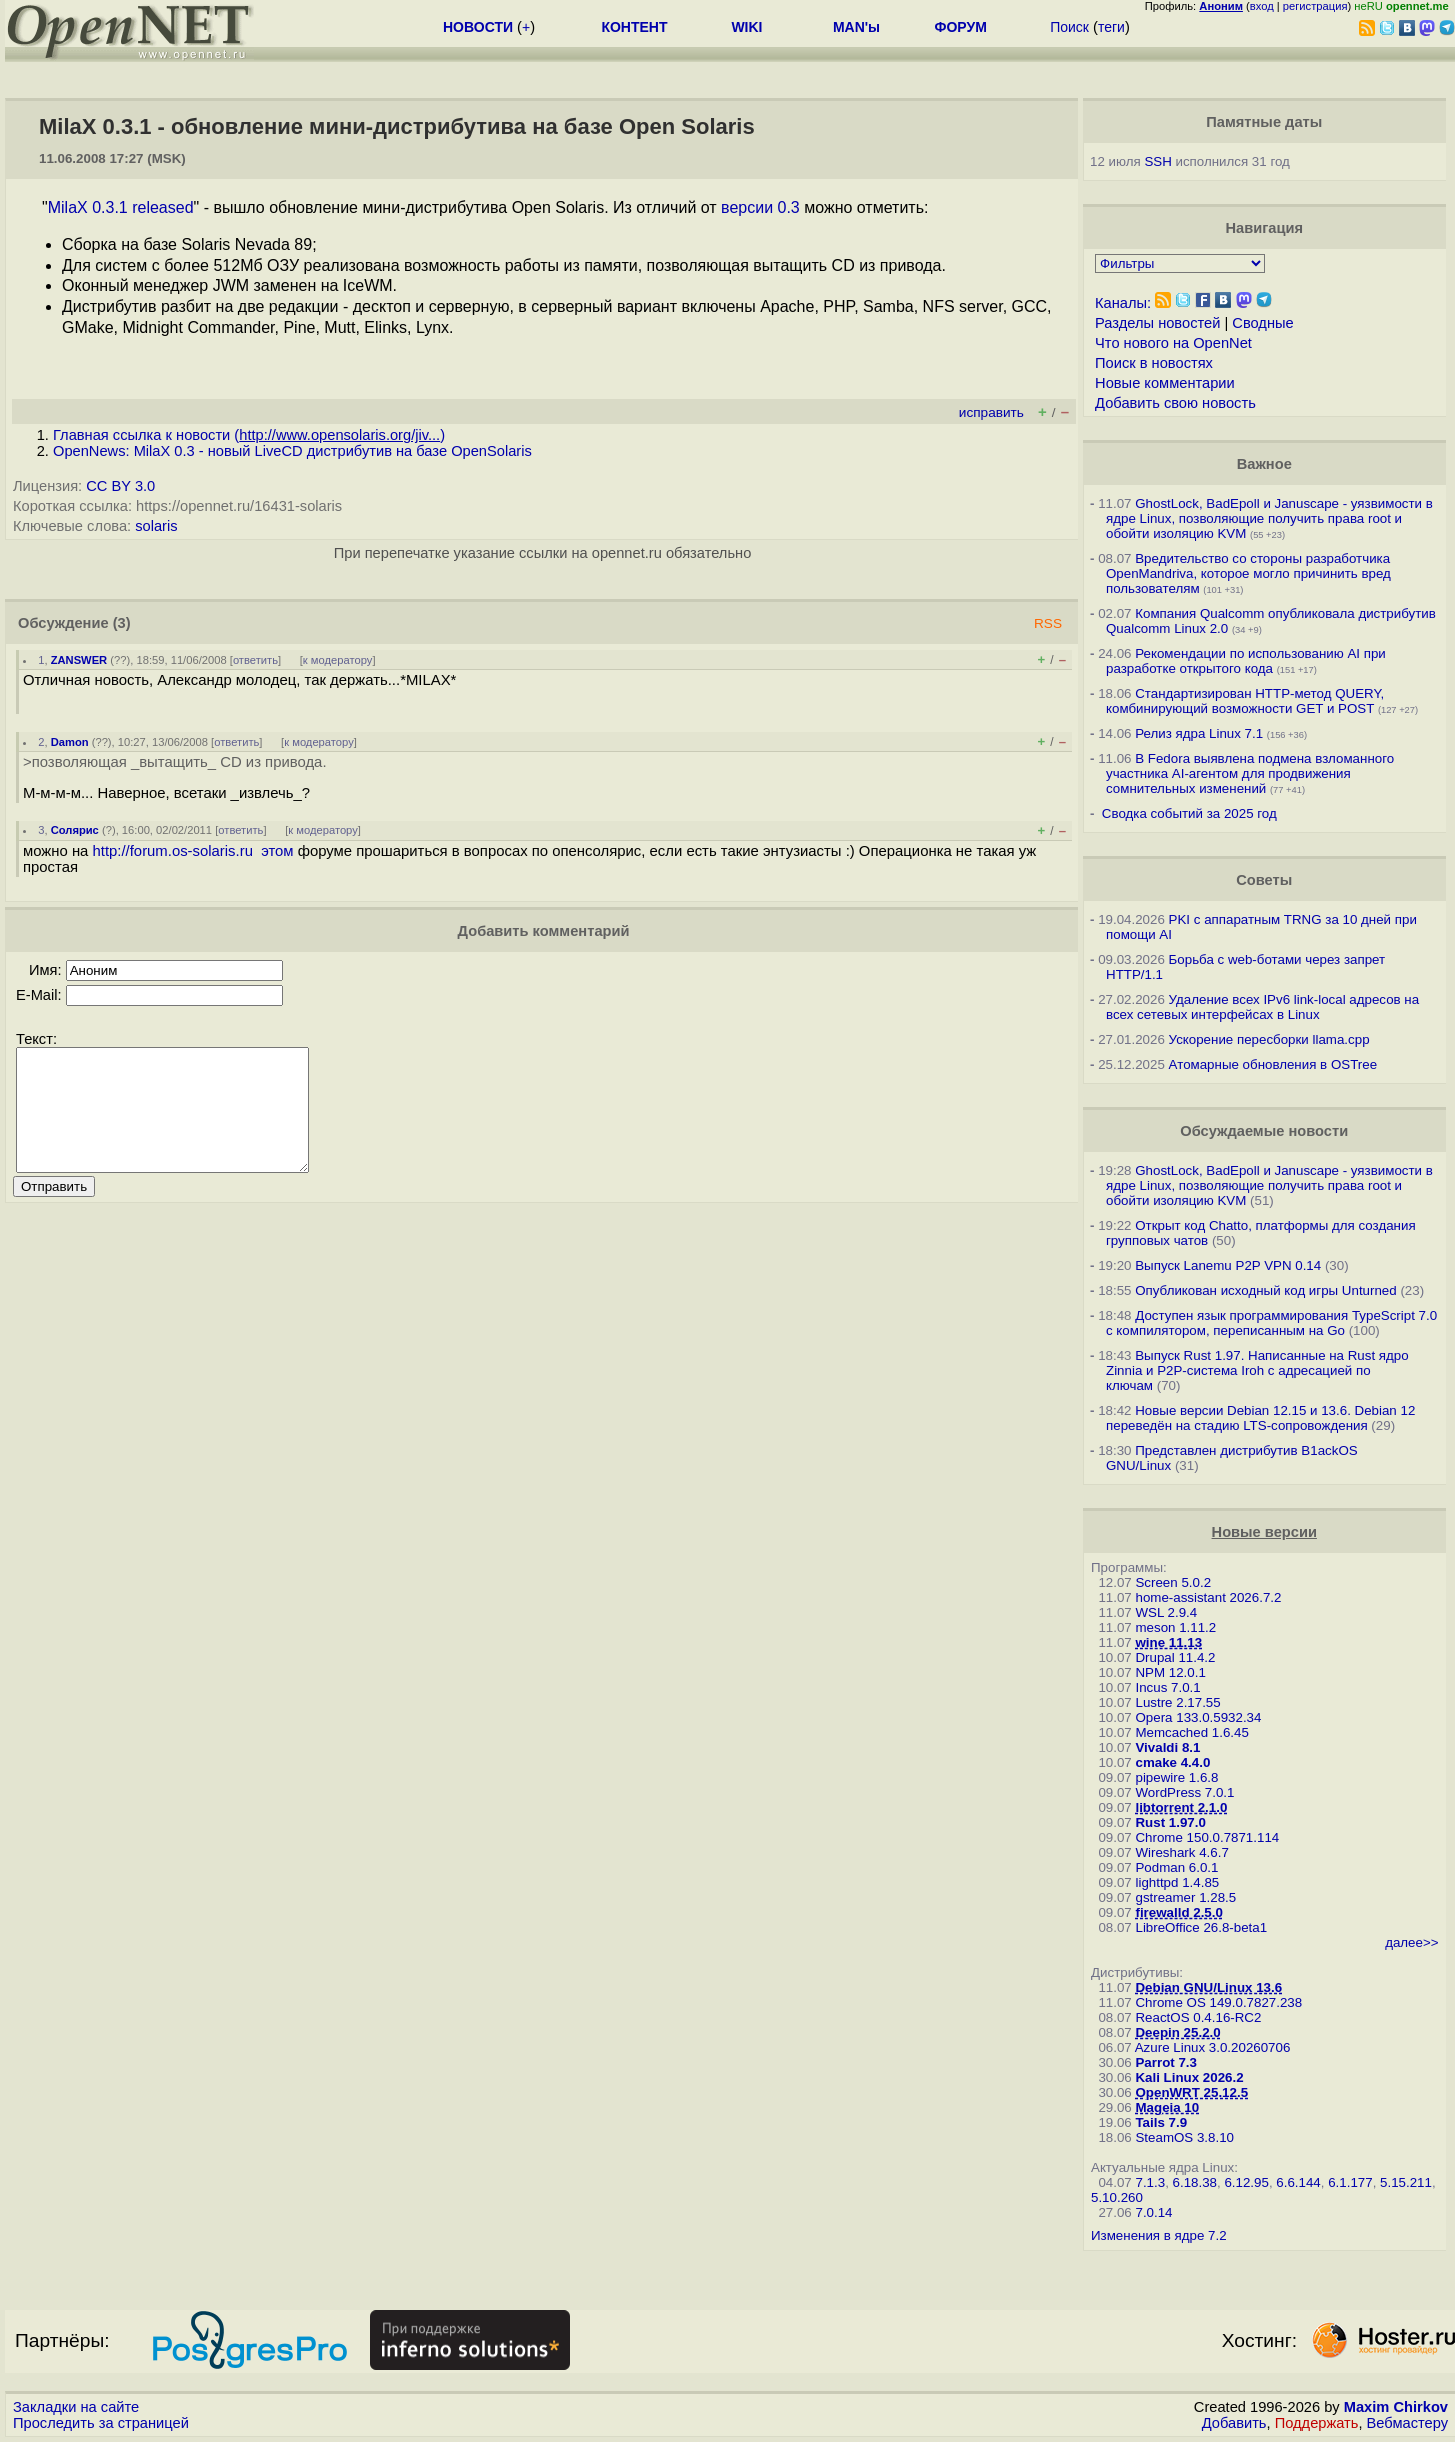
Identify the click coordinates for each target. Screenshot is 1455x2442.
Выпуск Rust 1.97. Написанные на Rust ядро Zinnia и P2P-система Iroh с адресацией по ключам (1257, 1370)
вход (1262, 6)
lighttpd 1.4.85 (1177, 1882)
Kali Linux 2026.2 (1189, 2077)
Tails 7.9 (1161, 2122)
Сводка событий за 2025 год (1189, 813)
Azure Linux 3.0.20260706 (1213, 2047)
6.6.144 (1298, 2182)
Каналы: (1123, 303)
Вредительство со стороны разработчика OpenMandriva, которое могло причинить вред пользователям (1248, 573)
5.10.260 (1117, 2197)
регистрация (1315, 6)
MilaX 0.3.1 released (121, 207)
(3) (122, 623)
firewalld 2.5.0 (1178, 1912)
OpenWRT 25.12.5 (1191, 2092)
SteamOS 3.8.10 (1184, 2137)
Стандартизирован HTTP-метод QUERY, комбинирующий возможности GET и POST (1245, 701)
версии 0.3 (760, 207)
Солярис (75, 830)
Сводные (1262, 323)
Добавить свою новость (1175, 403)
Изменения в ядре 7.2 (1159, 2235)
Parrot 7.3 (1166, 2062)
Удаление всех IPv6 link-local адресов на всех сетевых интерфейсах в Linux (1262, 1007)
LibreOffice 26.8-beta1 (1201, 1927)
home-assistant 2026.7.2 (1208, 1597)
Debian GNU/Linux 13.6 (1208, 1987)
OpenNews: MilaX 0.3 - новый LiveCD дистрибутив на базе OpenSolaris (292, 451)
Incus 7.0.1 (1167, 1687)
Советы (1264, 880)
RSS (1048, 623)
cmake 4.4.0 (1172, 1762)
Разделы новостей (1157, 323)
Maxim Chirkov (1396, 2407)
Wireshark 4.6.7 (1181, 1852)
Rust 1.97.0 (1170, 1822)
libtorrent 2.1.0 (1181, 1807)
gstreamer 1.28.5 (1185, 1897)
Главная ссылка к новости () (249, 435)
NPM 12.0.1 (1170, 1672)
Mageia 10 (1167, 2107)
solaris (156, 526)
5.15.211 (1406, 2182)
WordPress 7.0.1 (1184, 1792)
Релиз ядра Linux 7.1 (1199, 733)
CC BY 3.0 (120, 486)
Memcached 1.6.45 (1191, 1732)
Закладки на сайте (76, 2407)
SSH (1157, 161)
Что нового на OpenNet (1173, 343)
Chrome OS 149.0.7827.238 (1218, 2002)
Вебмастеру (1407, 2423)
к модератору (338, 660)
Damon (70, 742)
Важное (1264, 464)
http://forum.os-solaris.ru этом (193, 851)
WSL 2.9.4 (1166, 1612)
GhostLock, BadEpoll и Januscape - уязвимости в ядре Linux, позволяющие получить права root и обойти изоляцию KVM (1269, 518)
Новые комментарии (1165, 383)
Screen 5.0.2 (1173, 1582)
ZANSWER (79, 660)
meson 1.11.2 (1175, 1627)
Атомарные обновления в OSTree (1273, 1064)
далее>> (1411, 1942)
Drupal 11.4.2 (1175, 1657)
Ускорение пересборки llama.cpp (1269, 1039)
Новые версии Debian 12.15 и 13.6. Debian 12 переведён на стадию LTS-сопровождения (1260, 1418)
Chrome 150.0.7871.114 (1207, 1837)
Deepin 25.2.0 (1177, 2032)
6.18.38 (1195, 2182)
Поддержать (1317, 2423)
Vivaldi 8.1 (1167, 1747)
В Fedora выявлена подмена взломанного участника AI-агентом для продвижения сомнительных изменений (1250, 773)
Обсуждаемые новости (1264, 1131)
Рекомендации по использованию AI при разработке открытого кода (1246, 661)
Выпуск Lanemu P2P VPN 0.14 (1228, 1265)
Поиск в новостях (1154, 363)
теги (1111, 27)
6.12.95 (1246, 2182)
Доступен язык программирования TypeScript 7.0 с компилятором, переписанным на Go (1271, 1323)
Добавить (1234, 2423)
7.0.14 (1153, 2212)
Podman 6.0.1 (1176, 1867)
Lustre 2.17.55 (1177, 1702)
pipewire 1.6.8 (1176, 1777)
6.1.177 (1350, 2182)
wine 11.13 (1168, 1642)
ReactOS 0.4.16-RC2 (1198, 2017)
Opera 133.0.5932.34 (1198, 1717)
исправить (991, 412)
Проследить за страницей (101, 2423)
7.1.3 (1150, 2182)
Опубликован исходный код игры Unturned (1265, 1290)
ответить (255, 660)
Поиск (1069, 27)
